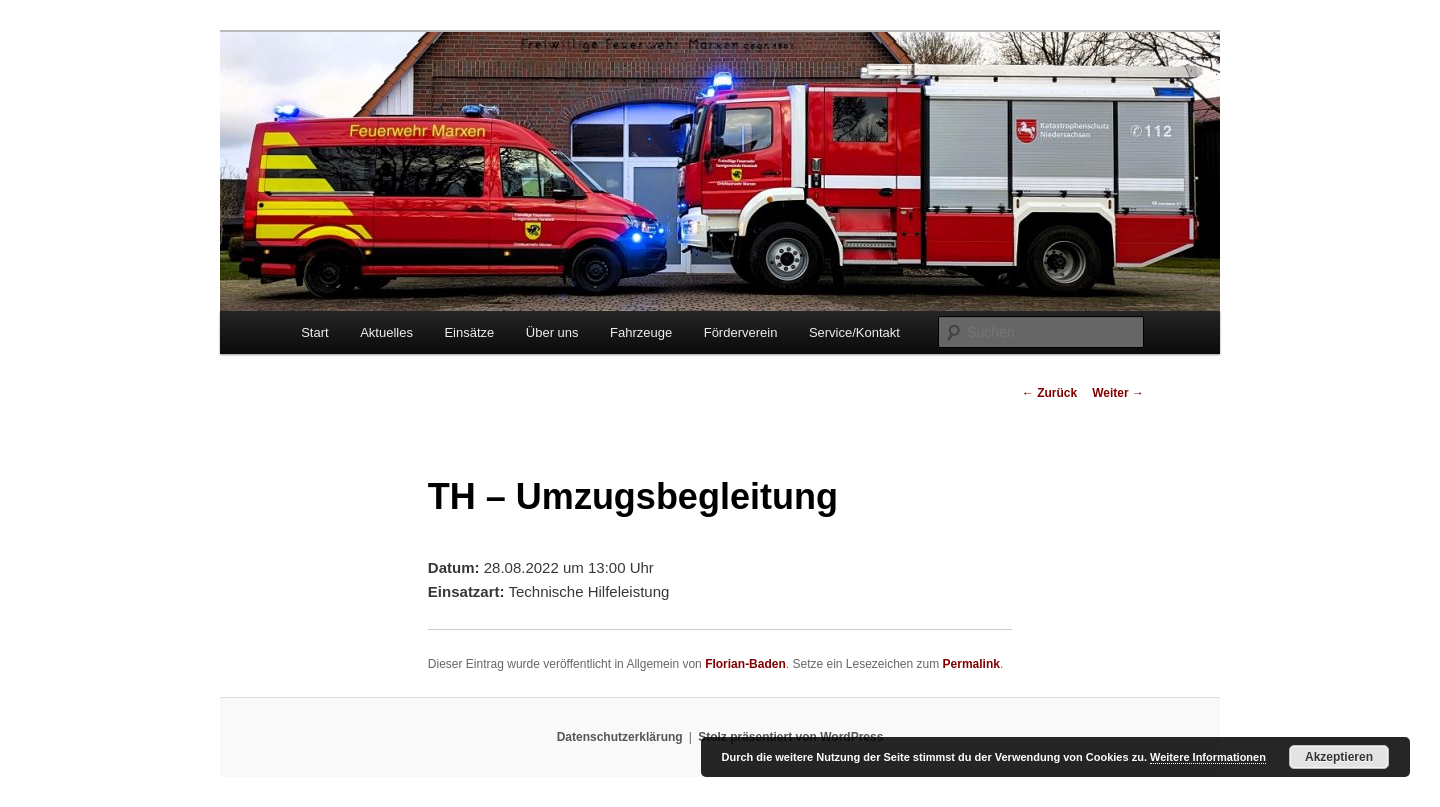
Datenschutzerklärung (620, 737)
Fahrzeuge (641, 332)
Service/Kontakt (854, 332)
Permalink (971, 664)
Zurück (1049, 393)
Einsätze (469, 332)
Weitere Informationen (1208, 757)
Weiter (1118, 393)
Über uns (552, 332)
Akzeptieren (1339, 757)
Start (314, 332)
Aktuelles (386, 332)
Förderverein (741, 332)
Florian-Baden (745, 664)
